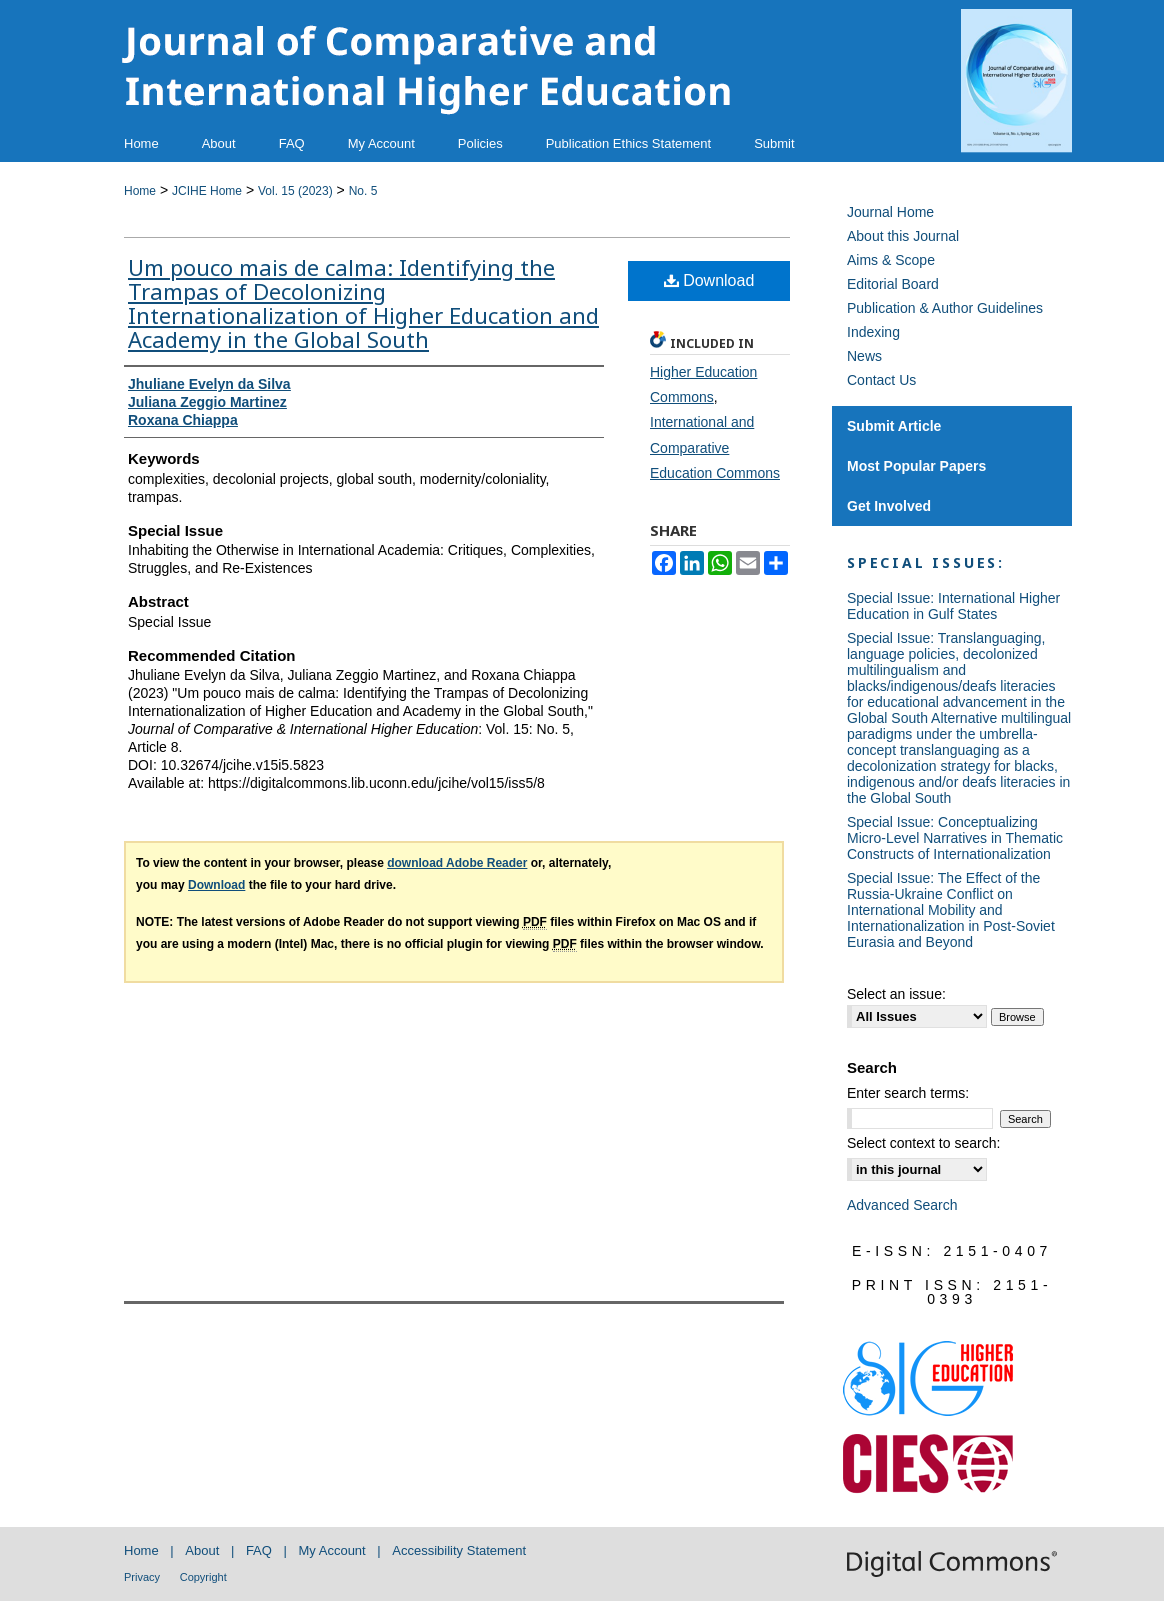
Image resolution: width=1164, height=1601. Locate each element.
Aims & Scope (891, 260)
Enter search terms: (908, 1093)
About (202, 1550)
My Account (332, 1550)
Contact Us (881, 380)
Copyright (203, 1577)
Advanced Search (902, 1205)
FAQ (259, 1550)
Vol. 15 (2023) (295, 191)
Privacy (142, 1577)
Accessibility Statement (459, 1550)
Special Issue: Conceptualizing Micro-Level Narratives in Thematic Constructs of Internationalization (955, 838)
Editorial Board (893, 284)
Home (140, 191)
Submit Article (894, 426)
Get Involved (889, 506)
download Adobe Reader (457, 863)
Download (709, 280)
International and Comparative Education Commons (715, 447)
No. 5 (363, 191)
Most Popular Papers (916, 466)
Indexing (873, 332)
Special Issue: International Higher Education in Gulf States (953, 606)
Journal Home (890, 212)
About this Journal (903, 236)
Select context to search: (923, 1143)
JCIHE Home (207, 191)
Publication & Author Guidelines (945, 308)
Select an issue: (896, 994)
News (864, 356)
